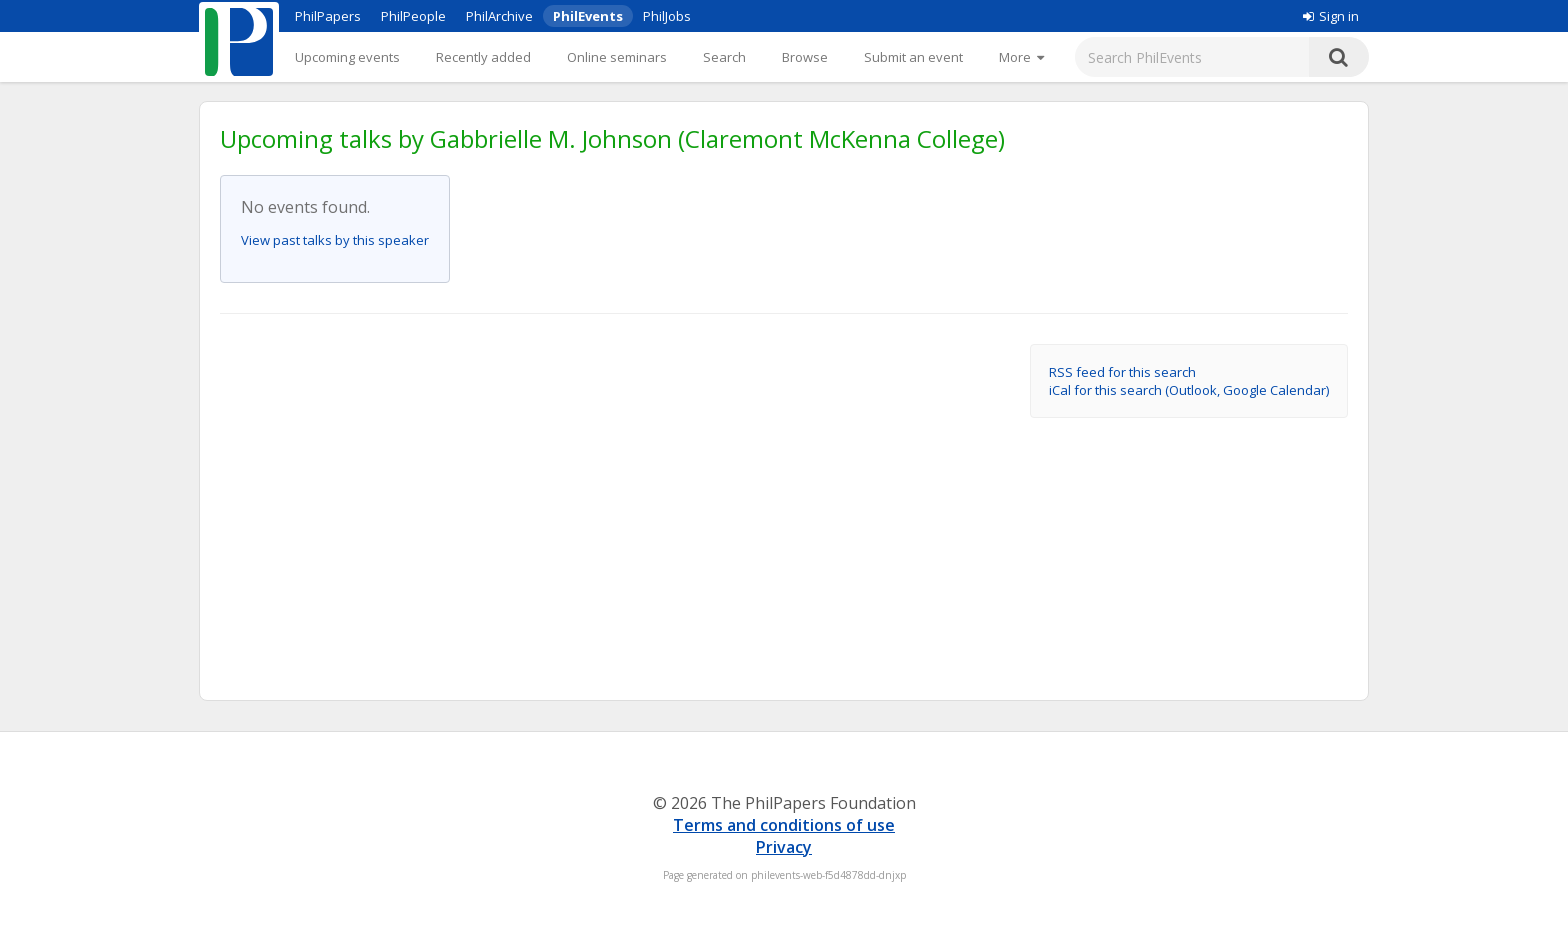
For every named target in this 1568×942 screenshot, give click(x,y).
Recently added (483, 57)
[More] (1021, 57)
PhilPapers (328, 16)
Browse (805, 57)
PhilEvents (588, 16)
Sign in (1331, 16)
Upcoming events (347, 57)
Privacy (784, 847)
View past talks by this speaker (335, 240)
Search (724, 57)
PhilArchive (499, 16)
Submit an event (913, 57)
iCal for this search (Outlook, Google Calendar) (1189, 390)
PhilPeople (413, 16)
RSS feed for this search (1122, 372)
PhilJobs (667, 16)
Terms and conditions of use (784, 825)
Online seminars (617, 57)
